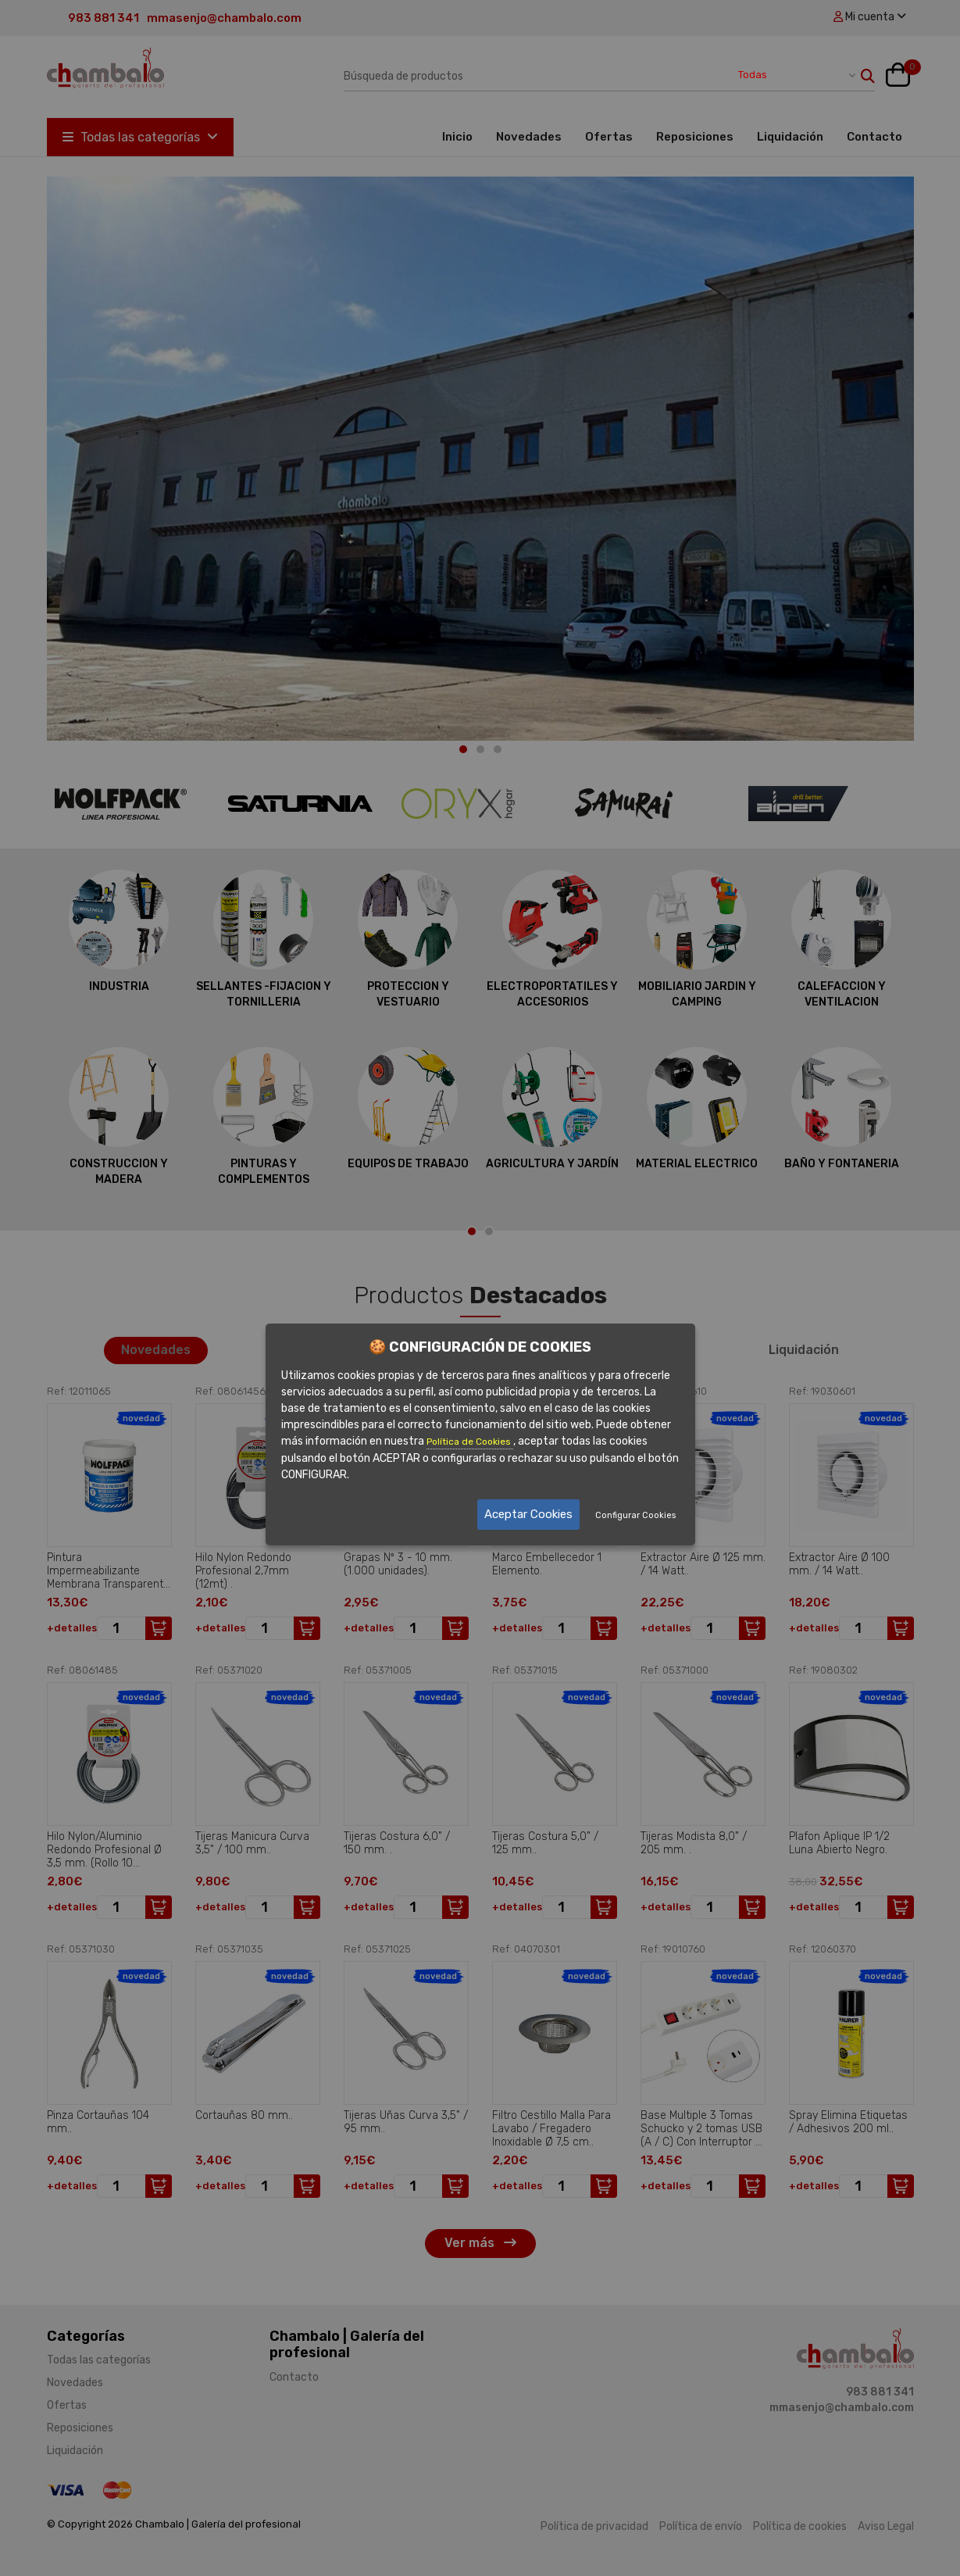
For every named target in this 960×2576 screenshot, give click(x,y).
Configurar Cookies (635, 1515)
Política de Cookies (469, 1441)
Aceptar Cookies (528, 1514)
